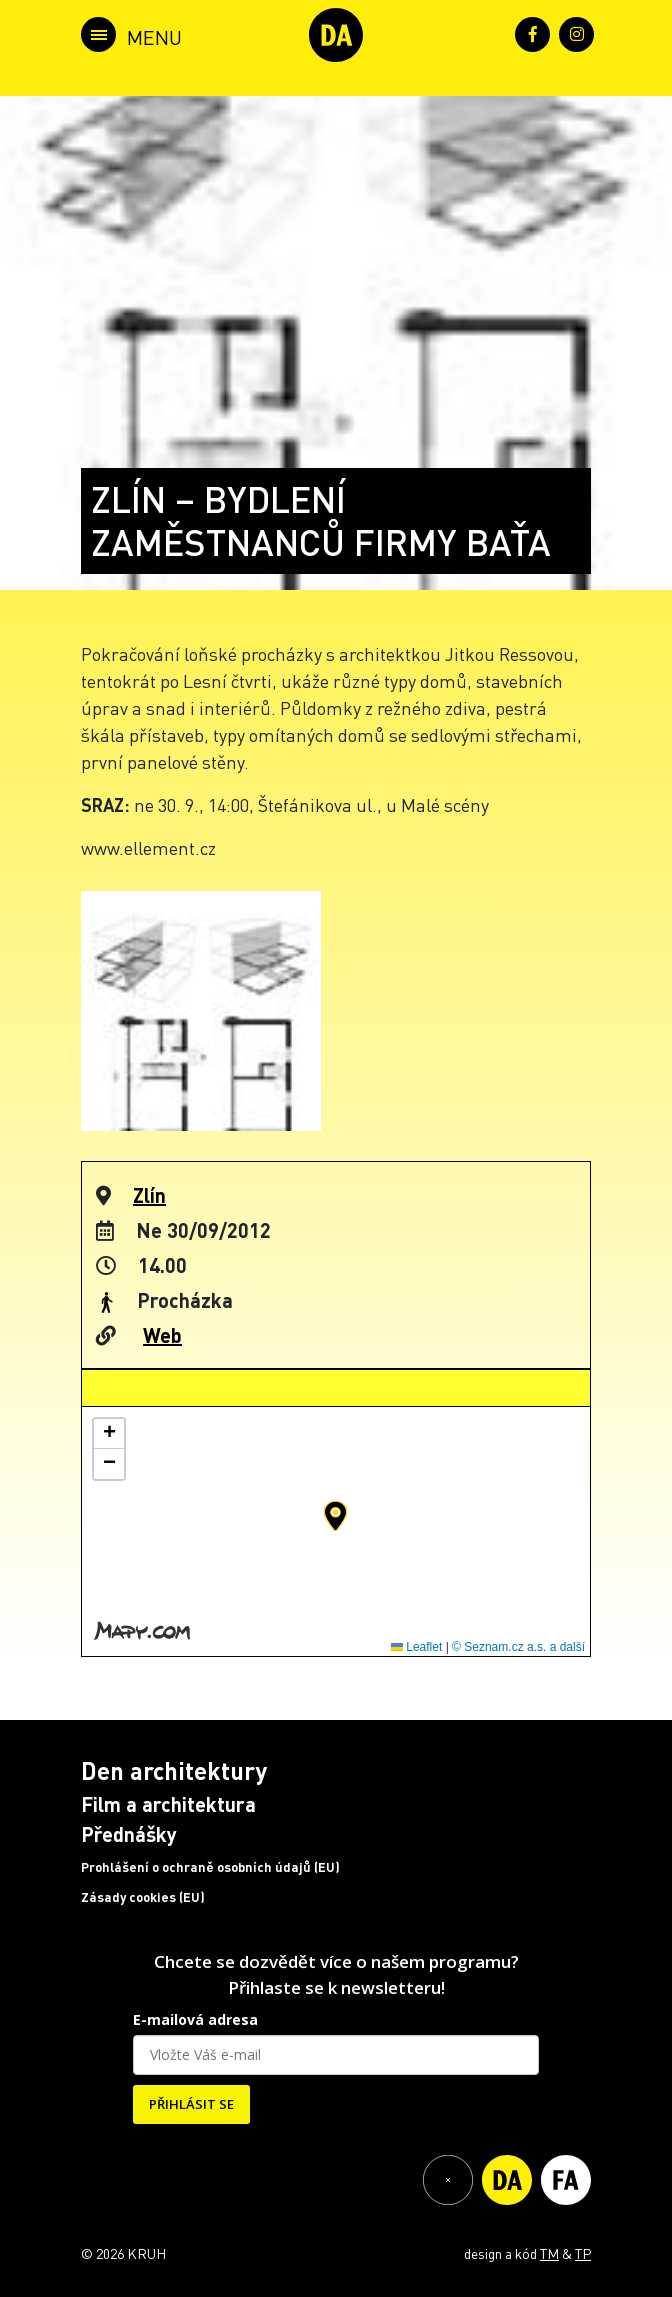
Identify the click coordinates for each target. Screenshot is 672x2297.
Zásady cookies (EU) (143, 1897)
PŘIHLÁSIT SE (191, 2104)
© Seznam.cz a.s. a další (518, 1647)
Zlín (149, 1195)
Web (162, 1335)
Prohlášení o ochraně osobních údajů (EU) (210, 1867)
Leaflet (416, 1647)
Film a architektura (168, 1804)
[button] (335, 1516)
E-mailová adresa (195, 2019)
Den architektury (174, 1770)
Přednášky (129, 1834)
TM (549, 2253)
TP (583, 2253)
